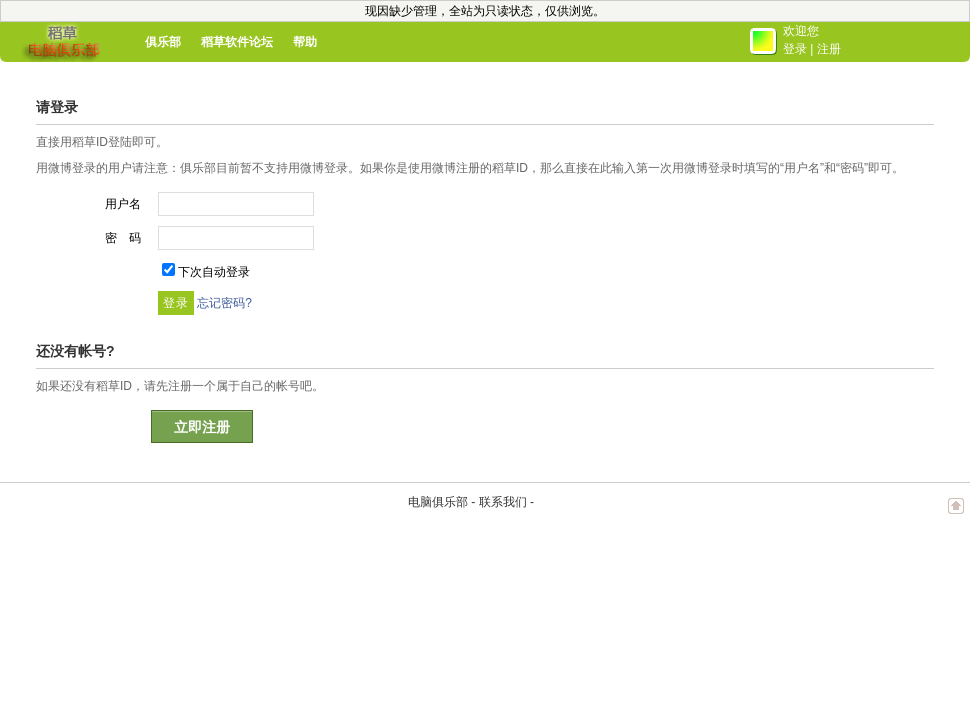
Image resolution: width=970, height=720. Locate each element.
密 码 (123, 238)
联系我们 (503, 502)
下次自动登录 (214, 272)
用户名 (123, 204)
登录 (795, 49)
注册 (829, 49)
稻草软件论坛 (237, 42)
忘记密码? (224, 303)
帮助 (305, 42)
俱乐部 (163, 42)
